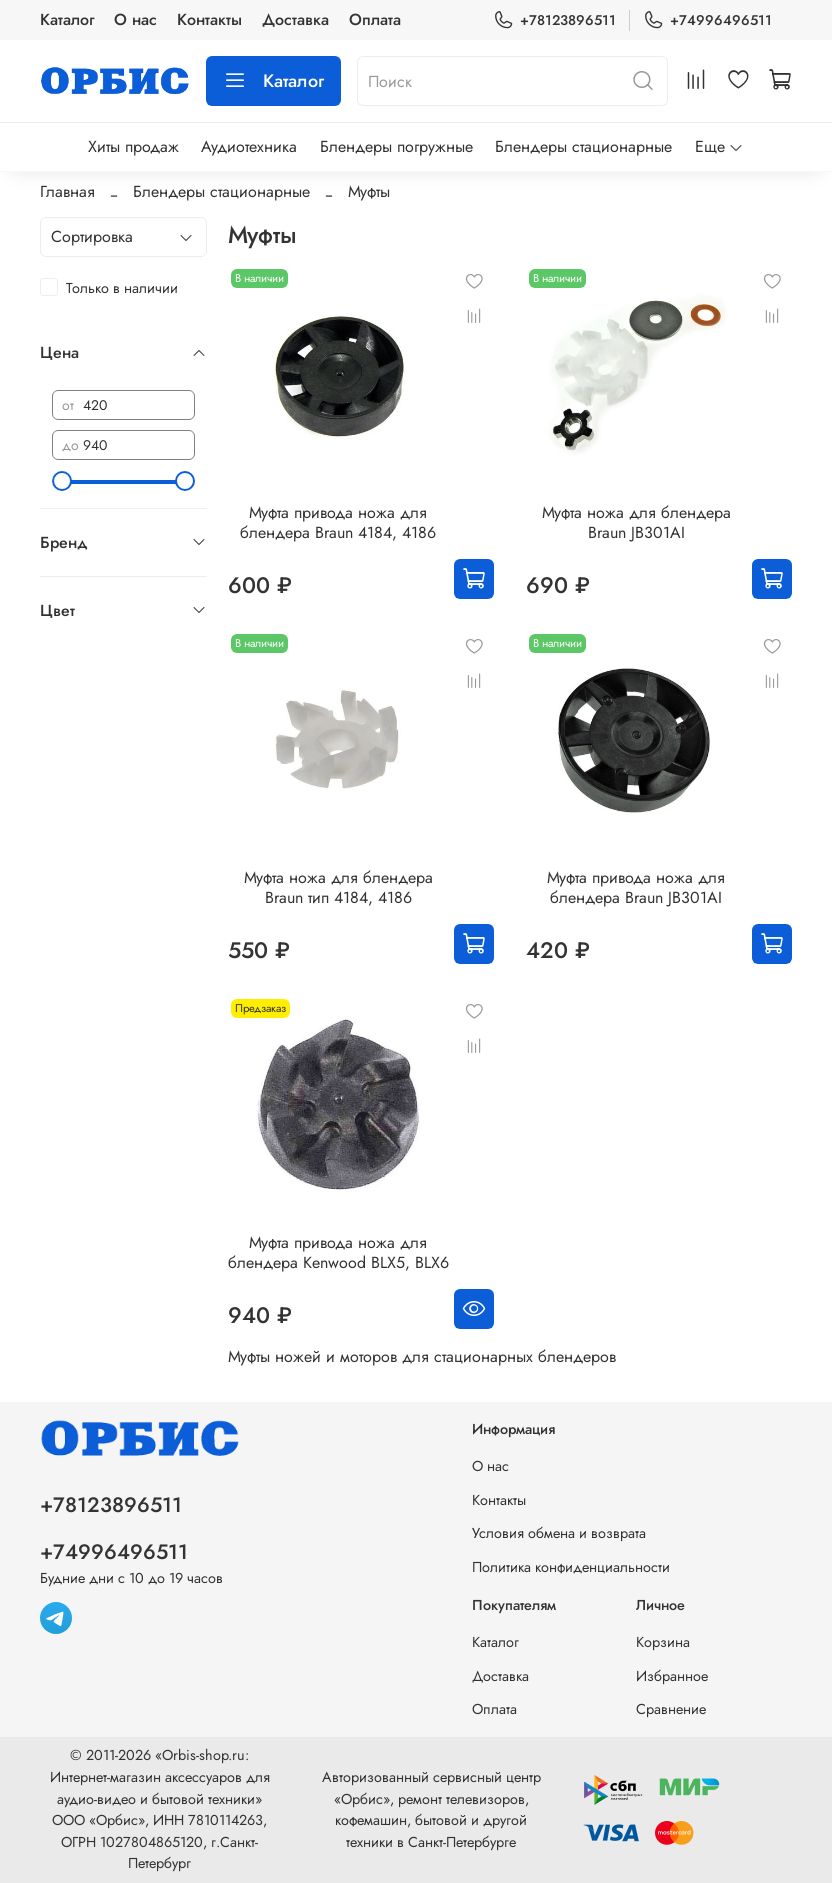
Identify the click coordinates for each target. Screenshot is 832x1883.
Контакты (209, 19)
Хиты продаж (133, 146)
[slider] (62, 481)
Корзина (663, 1642)
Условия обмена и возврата (559, 1533)
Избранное (672, 1676)
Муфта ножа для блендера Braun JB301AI (636, 522)
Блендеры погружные (396, 146)
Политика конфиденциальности (571, 1567)
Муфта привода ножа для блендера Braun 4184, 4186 (338, 522)
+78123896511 (554, 20)
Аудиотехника (249, 146)
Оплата (375, 19)
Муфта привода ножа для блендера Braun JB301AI (636, 887)
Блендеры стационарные (583, 146)
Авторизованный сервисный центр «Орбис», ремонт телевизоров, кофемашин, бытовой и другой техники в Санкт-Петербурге (431, 1809)
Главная (67, 191)
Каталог (67, 19)
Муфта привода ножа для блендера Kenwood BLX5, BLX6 (338, 1252)
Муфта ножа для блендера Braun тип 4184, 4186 (338, 887)
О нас (135, 19)
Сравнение (671, 1709)
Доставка (295, 19)
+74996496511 (707, 20)
